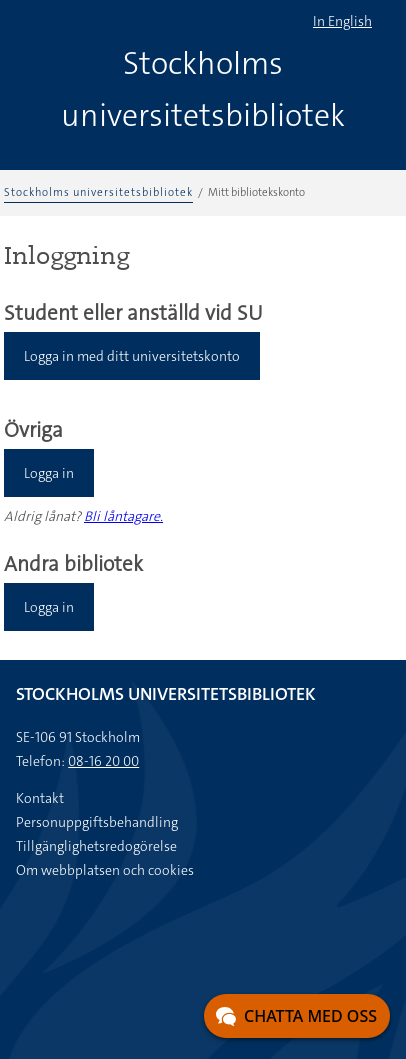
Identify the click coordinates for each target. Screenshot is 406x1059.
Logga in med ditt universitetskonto (132, 356)
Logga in (49, 473)
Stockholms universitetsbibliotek (98, 192)
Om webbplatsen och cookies (105, 870)
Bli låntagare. (123, 516)
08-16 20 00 (103, 761)
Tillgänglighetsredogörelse (96, 846)
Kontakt (40, 798)
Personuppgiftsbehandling (97, 822)
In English (342, 21)
